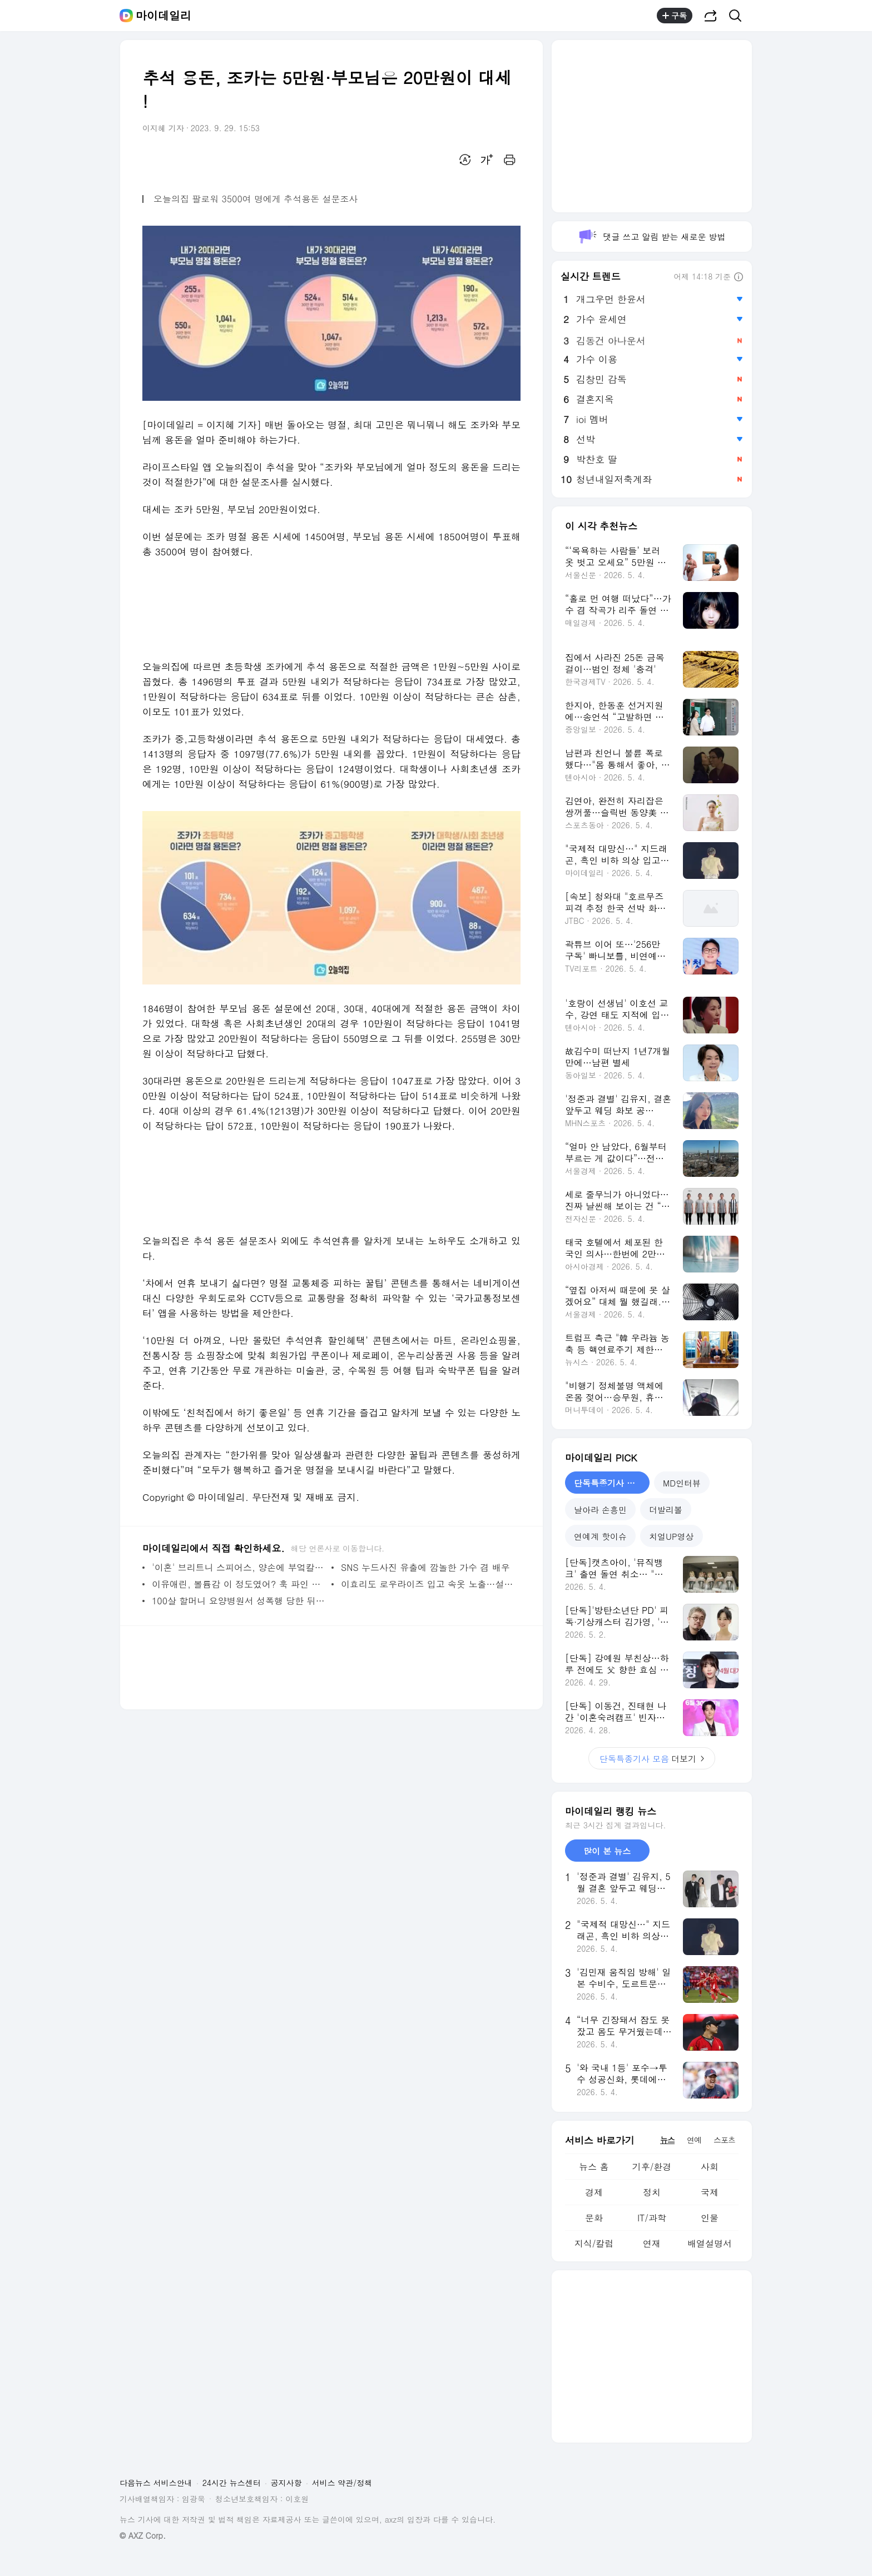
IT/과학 (651, 2217)
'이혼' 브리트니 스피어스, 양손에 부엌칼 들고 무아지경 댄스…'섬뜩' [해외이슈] (239, 1567)
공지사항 (286, 2482)
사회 (710, 2166)
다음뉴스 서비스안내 (156, 2482)
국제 (710, 2192)
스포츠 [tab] (724, 2139)
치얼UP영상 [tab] (671, 1536)
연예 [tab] (694, 2139)
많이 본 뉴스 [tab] (607, 1851)
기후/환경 (652, 2166)
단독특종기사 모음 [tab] (608, 1483)
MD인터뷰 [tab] (682, 1483)
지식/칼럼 (594, 2243)
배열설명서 (709, 2243)
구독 (674, 15)
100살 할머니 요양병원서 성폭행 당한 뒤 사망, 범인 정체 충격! (239, 1600)
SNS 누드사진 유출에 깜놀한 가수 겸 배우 (425, 1567)
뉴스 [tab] (667, 2139)
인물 (710, 2217)
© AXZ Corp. (143, 2535)
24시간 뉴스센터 (231, 2482)
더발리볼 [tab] (665, 1509)
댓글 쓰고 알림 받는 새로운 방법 (651, 236)
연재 (652, 2243)
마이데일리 (163, 15)
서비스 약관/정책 (342, 2482)
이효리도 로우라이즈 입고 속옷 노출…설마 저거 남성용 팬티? (428, 1584)
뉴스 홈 (593, 2166)
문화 (594, 2217)
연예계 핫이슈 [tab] (600, 1536)
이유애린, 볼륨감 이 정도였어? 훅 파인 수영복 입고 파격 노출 (239, 1584)
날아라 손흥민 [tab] (600, 1509)
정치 (652, 2192)
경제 (594, 2192)
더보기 (652, 1758)
